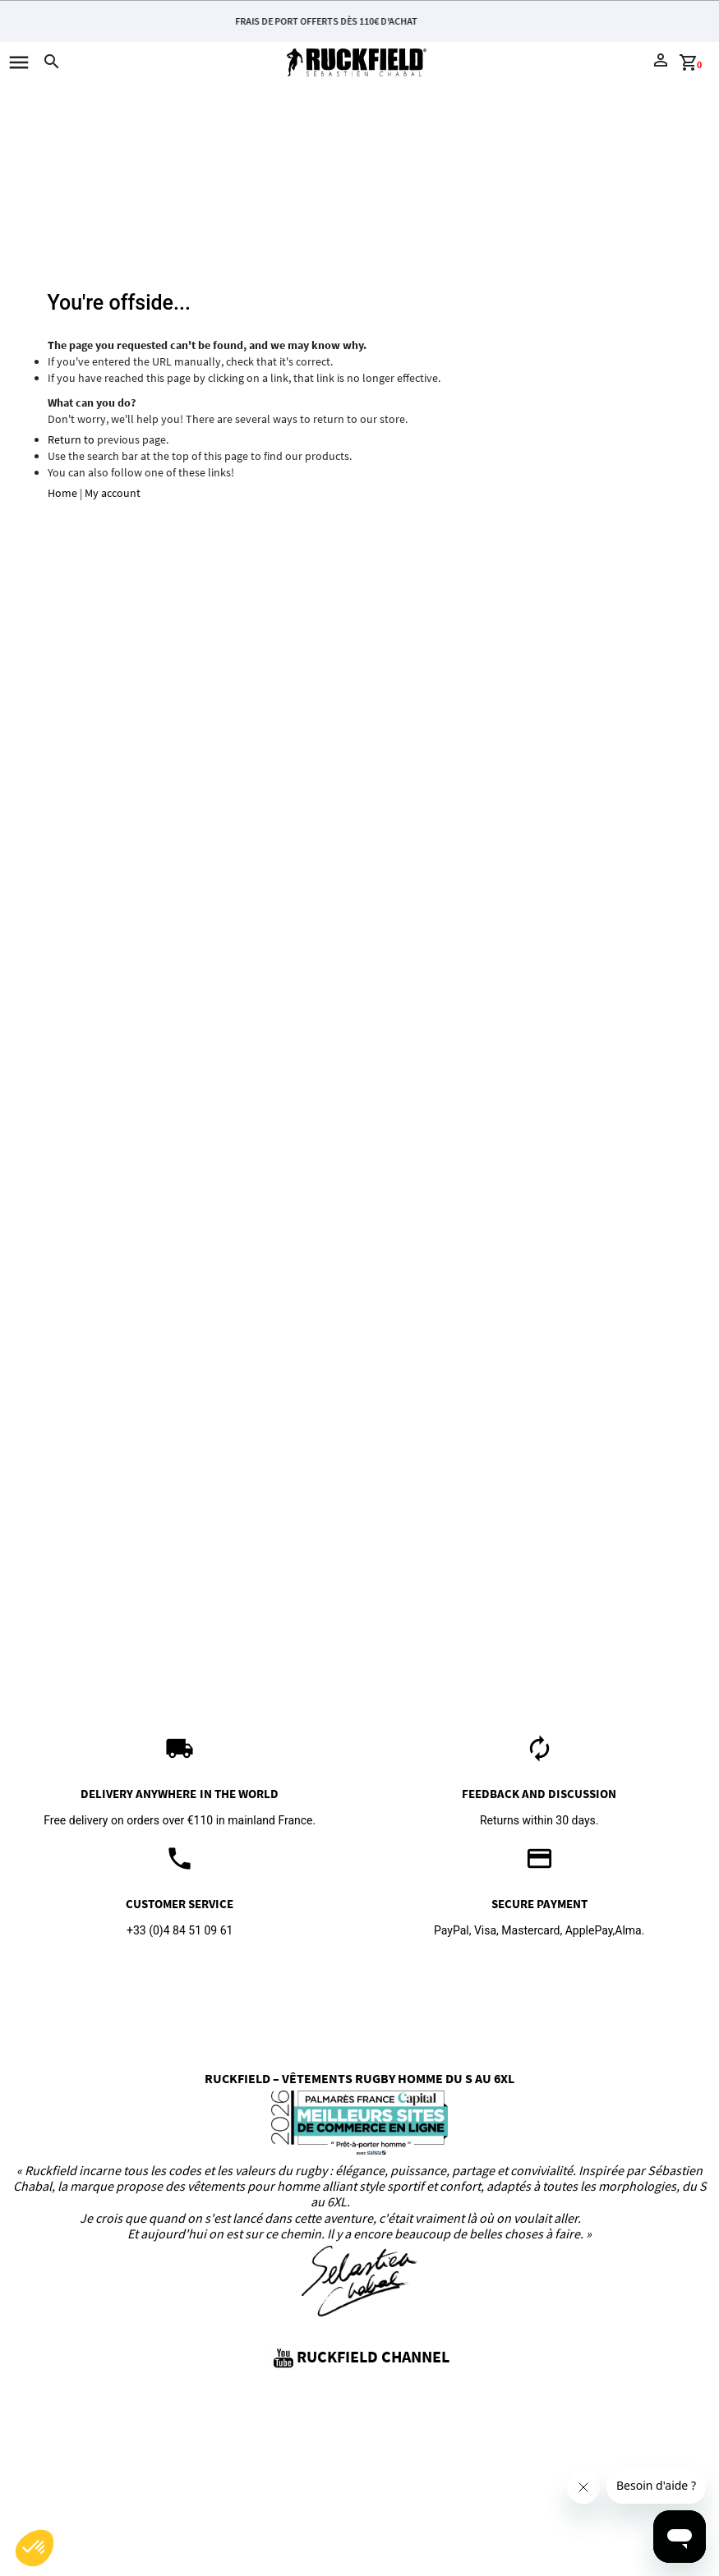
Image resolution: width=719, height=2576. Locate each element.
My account (113, 492)
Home (62, 492)
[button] (34, 2548)
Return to (71, 439)
